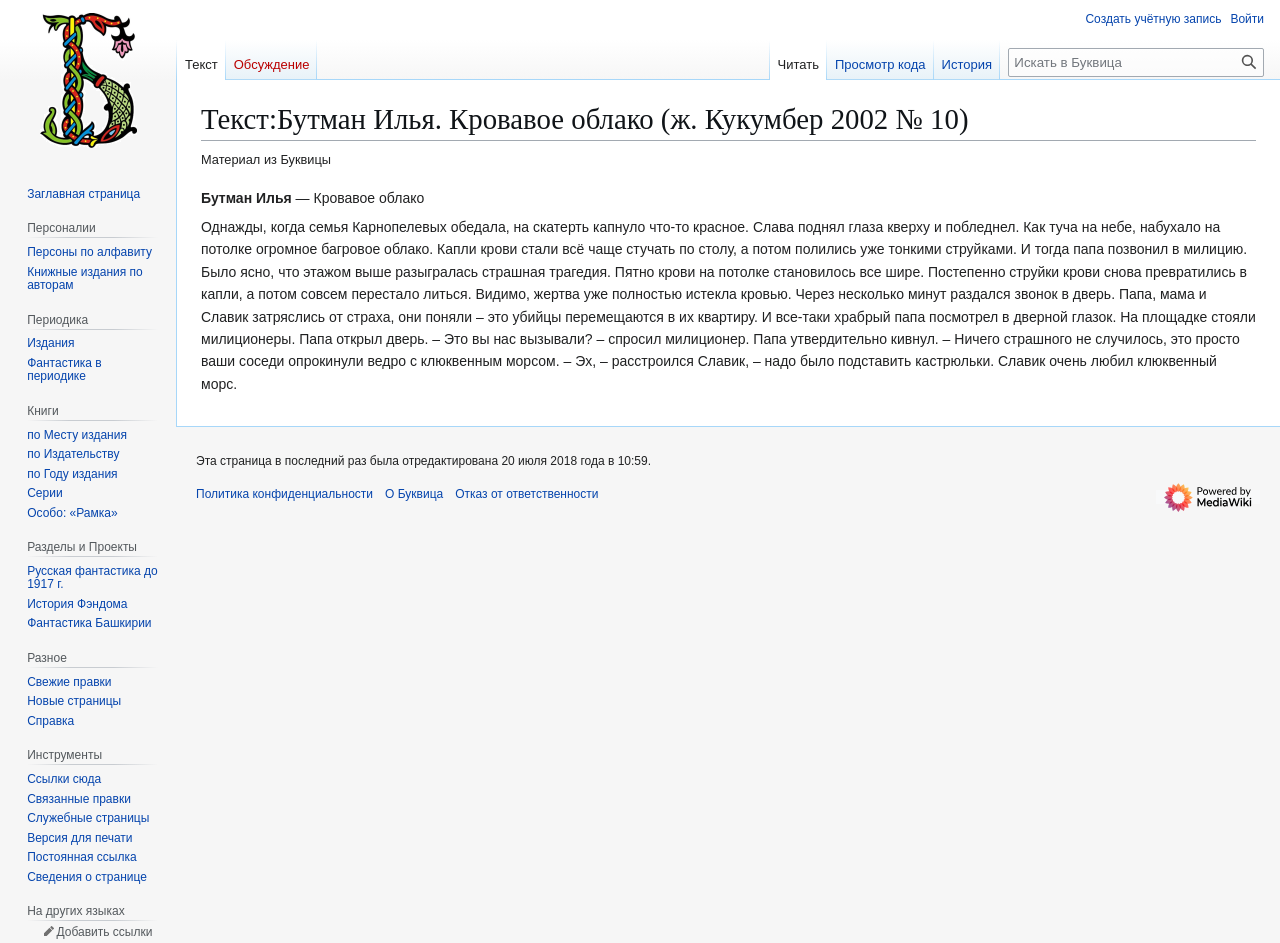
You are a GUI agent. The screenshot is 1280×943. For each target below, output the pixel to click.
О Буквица (414, 494)
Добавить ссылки (104, 932)
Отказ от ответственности (526, 494)
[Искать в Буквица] (1136, 62)
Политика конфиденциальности (284, 494)
